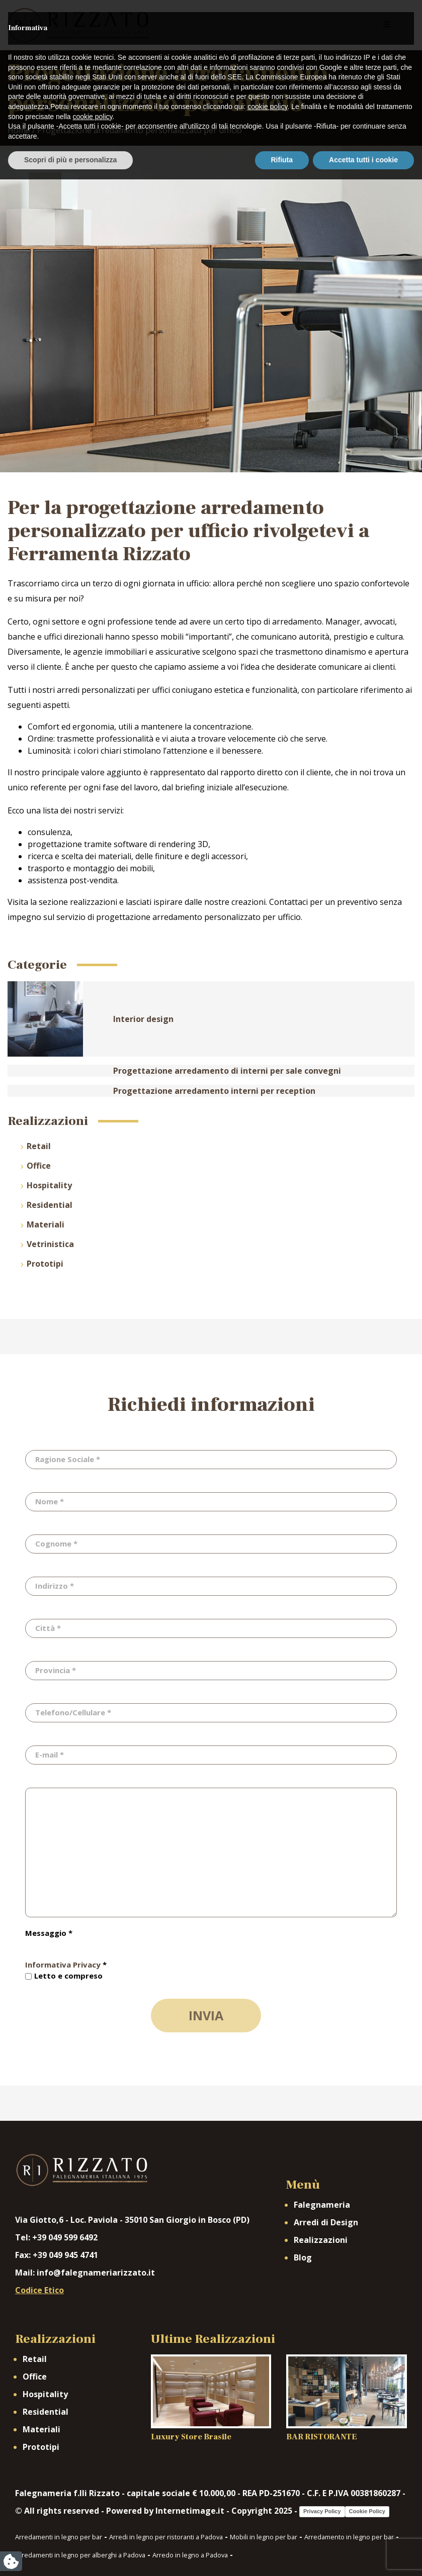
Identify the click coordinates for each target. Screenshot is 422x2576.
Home (19, 130)
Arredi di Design (326, 2222)
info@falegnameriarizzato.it (96, 2272)
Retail (39, 1146)
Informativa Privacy (63, 1965)
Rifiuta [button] (282, 2556)
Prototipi (45, 1263)
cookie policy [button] (267, 2503)
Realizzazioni (321, 2239)
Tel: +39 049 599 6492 (56, 2237)
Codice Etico (39, 2290)
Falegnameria (322, 2204)
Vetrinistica (50, 1244)
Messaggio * (48, 1933)
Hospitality (49, 1185)
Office (39, 1165)
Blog (303, 2257)
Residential (49, 1204)
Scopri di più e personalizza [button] (70, 2556)
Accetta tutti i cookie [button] (363, 2556)
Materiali (45, 1224)
